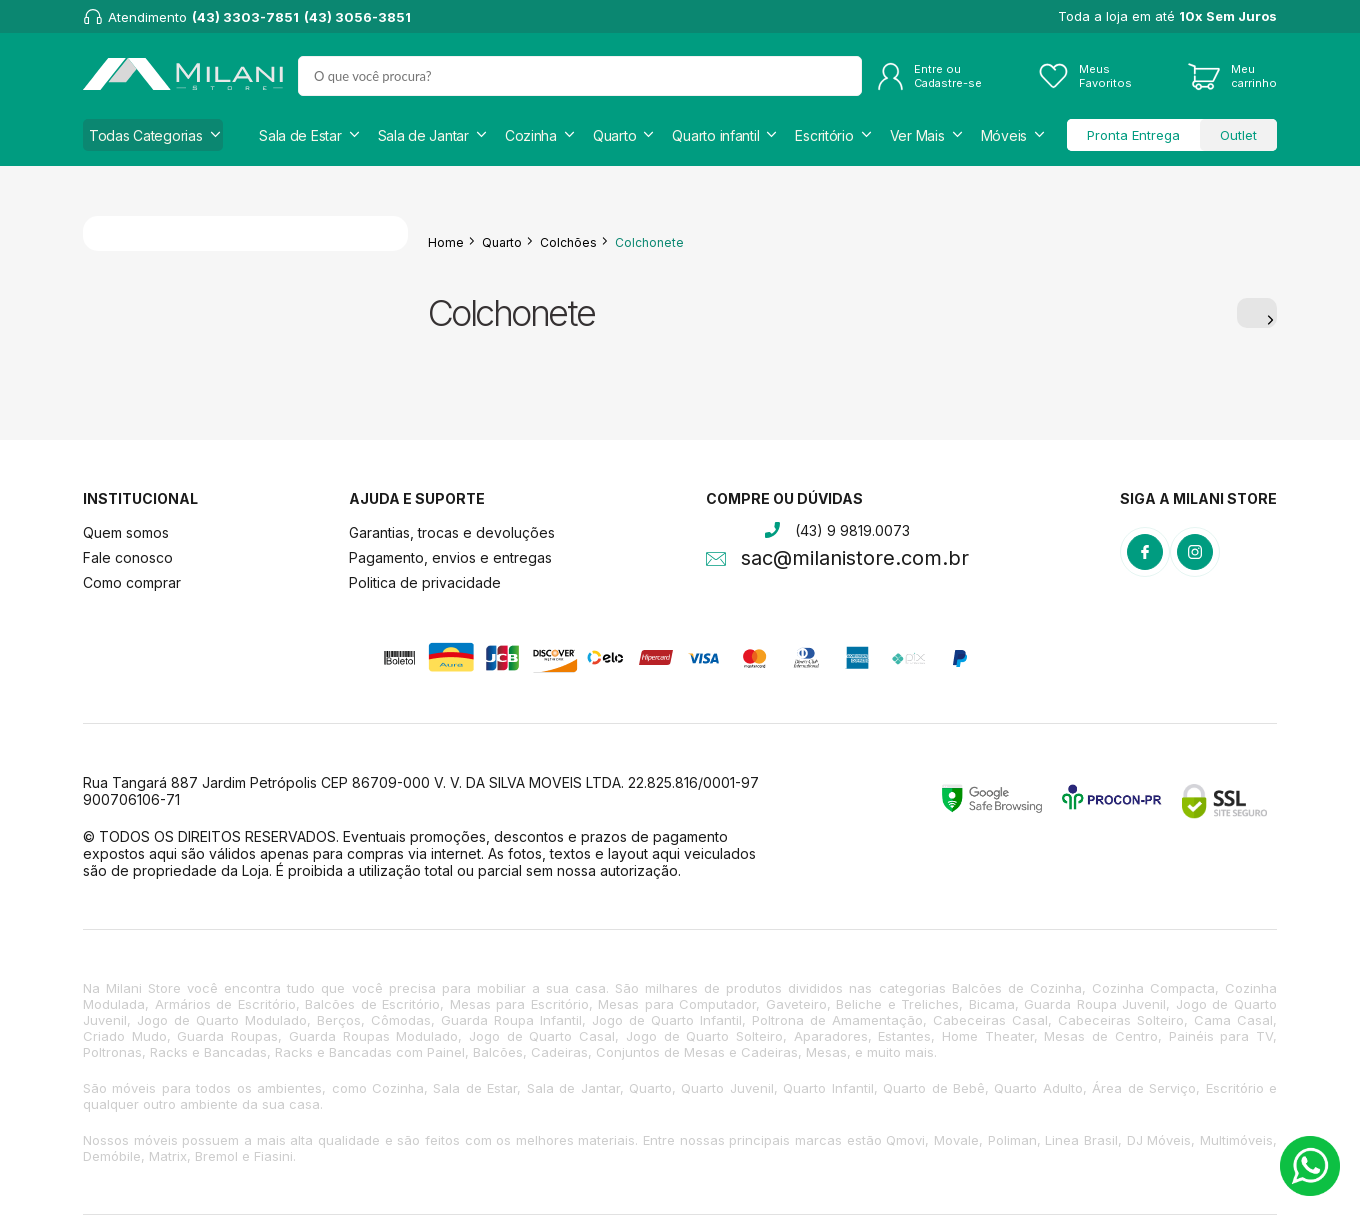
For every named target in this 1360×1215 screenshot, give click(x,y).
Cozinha (531, 135)
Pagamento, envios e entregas (450, 557)
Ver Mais (917, 135)
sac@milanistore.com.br (855, 560)
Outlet (1238, 135)
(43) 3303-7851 (245, 17)
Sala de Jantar (423, 135)
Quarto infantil (715, 135)
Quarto (614, 135)
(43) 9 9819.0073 (852, 530)
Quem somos (126, 532)
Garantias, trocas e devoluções (452, 532)
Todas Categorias (146, 135)
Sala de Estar (300, 135)
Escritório (824, 135)
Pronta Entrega (1133, 135)
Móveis (1004, 135)
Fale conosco (128, 557)
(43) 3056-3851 (357, 17)
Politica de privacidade (425, 582)
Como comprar (132, 582)
